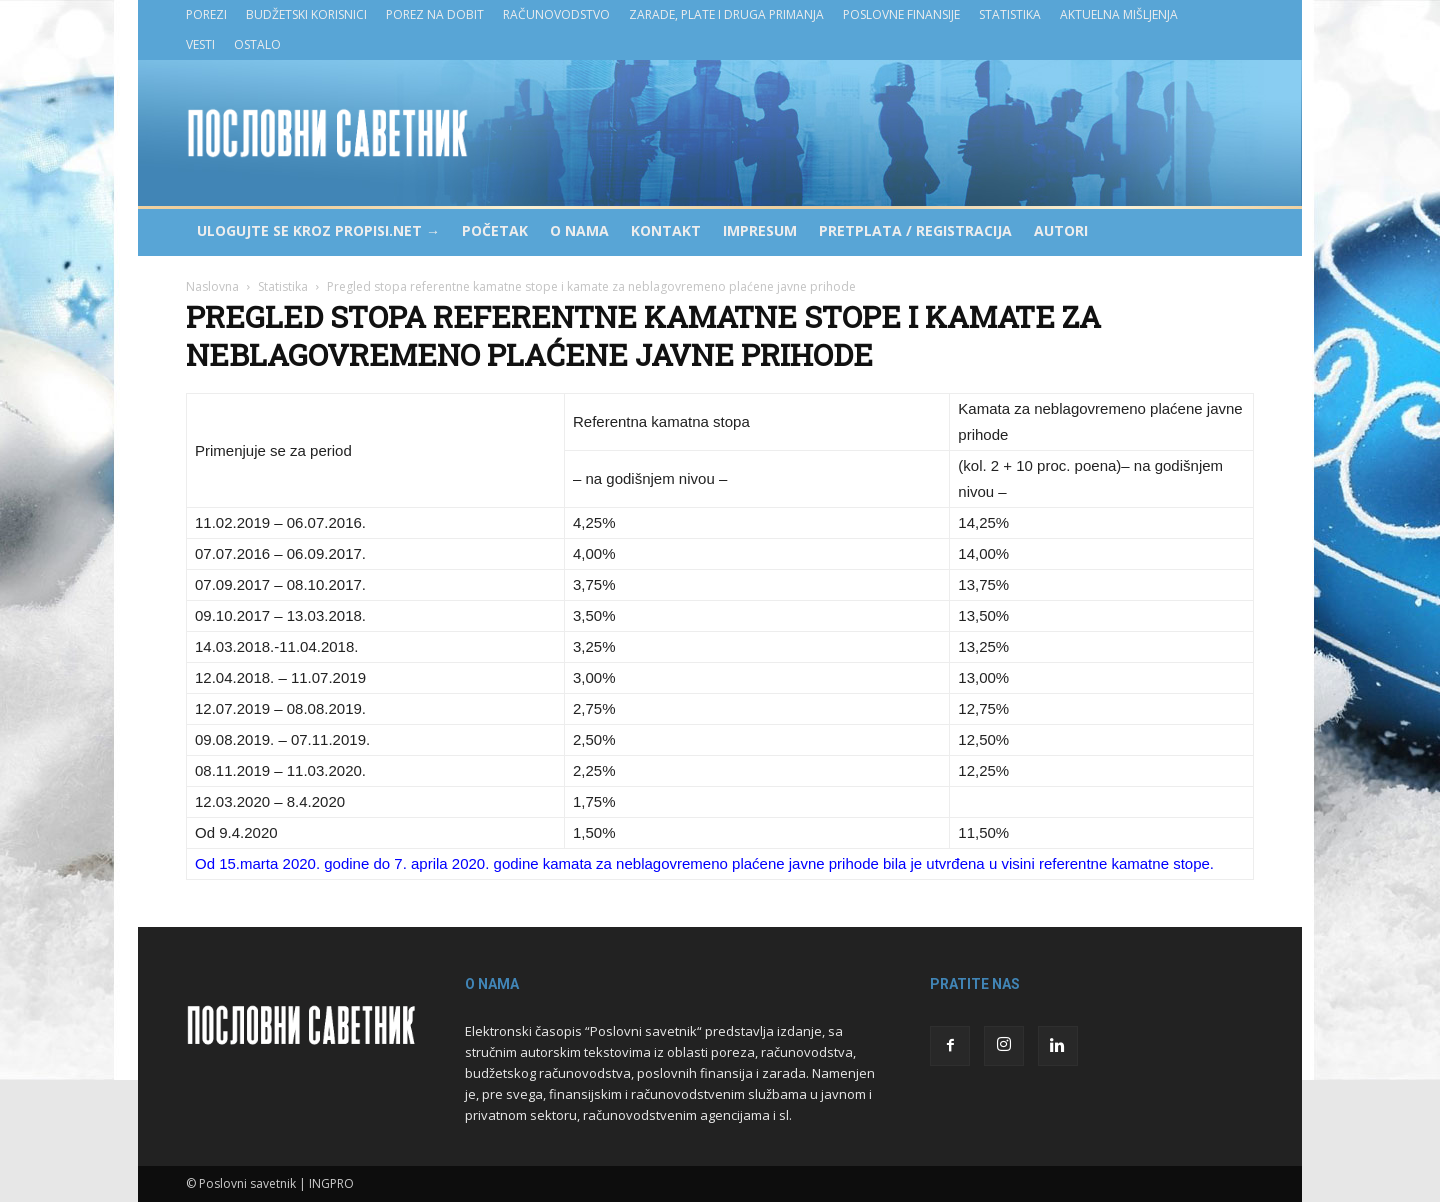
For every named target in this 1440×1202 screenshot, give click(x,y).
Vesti (200, 44)
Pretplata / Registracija (915, 230)
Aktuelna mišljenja (1119, 14)
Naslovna (212, 286)
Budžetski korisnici (306, 14)
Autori (1061, 230)
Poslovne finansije (901, 14)
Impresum (760, 230)
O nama (579, 230)
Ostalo (257, 44)
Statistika (1010, 14)
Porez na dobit (435, 14)
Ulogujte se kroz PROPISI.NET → (318, 230)
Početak (495, 230)
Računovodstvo (556, 14)
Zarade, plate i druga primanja (726, 14)
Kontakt (666, 230)
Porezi (206, 14)
